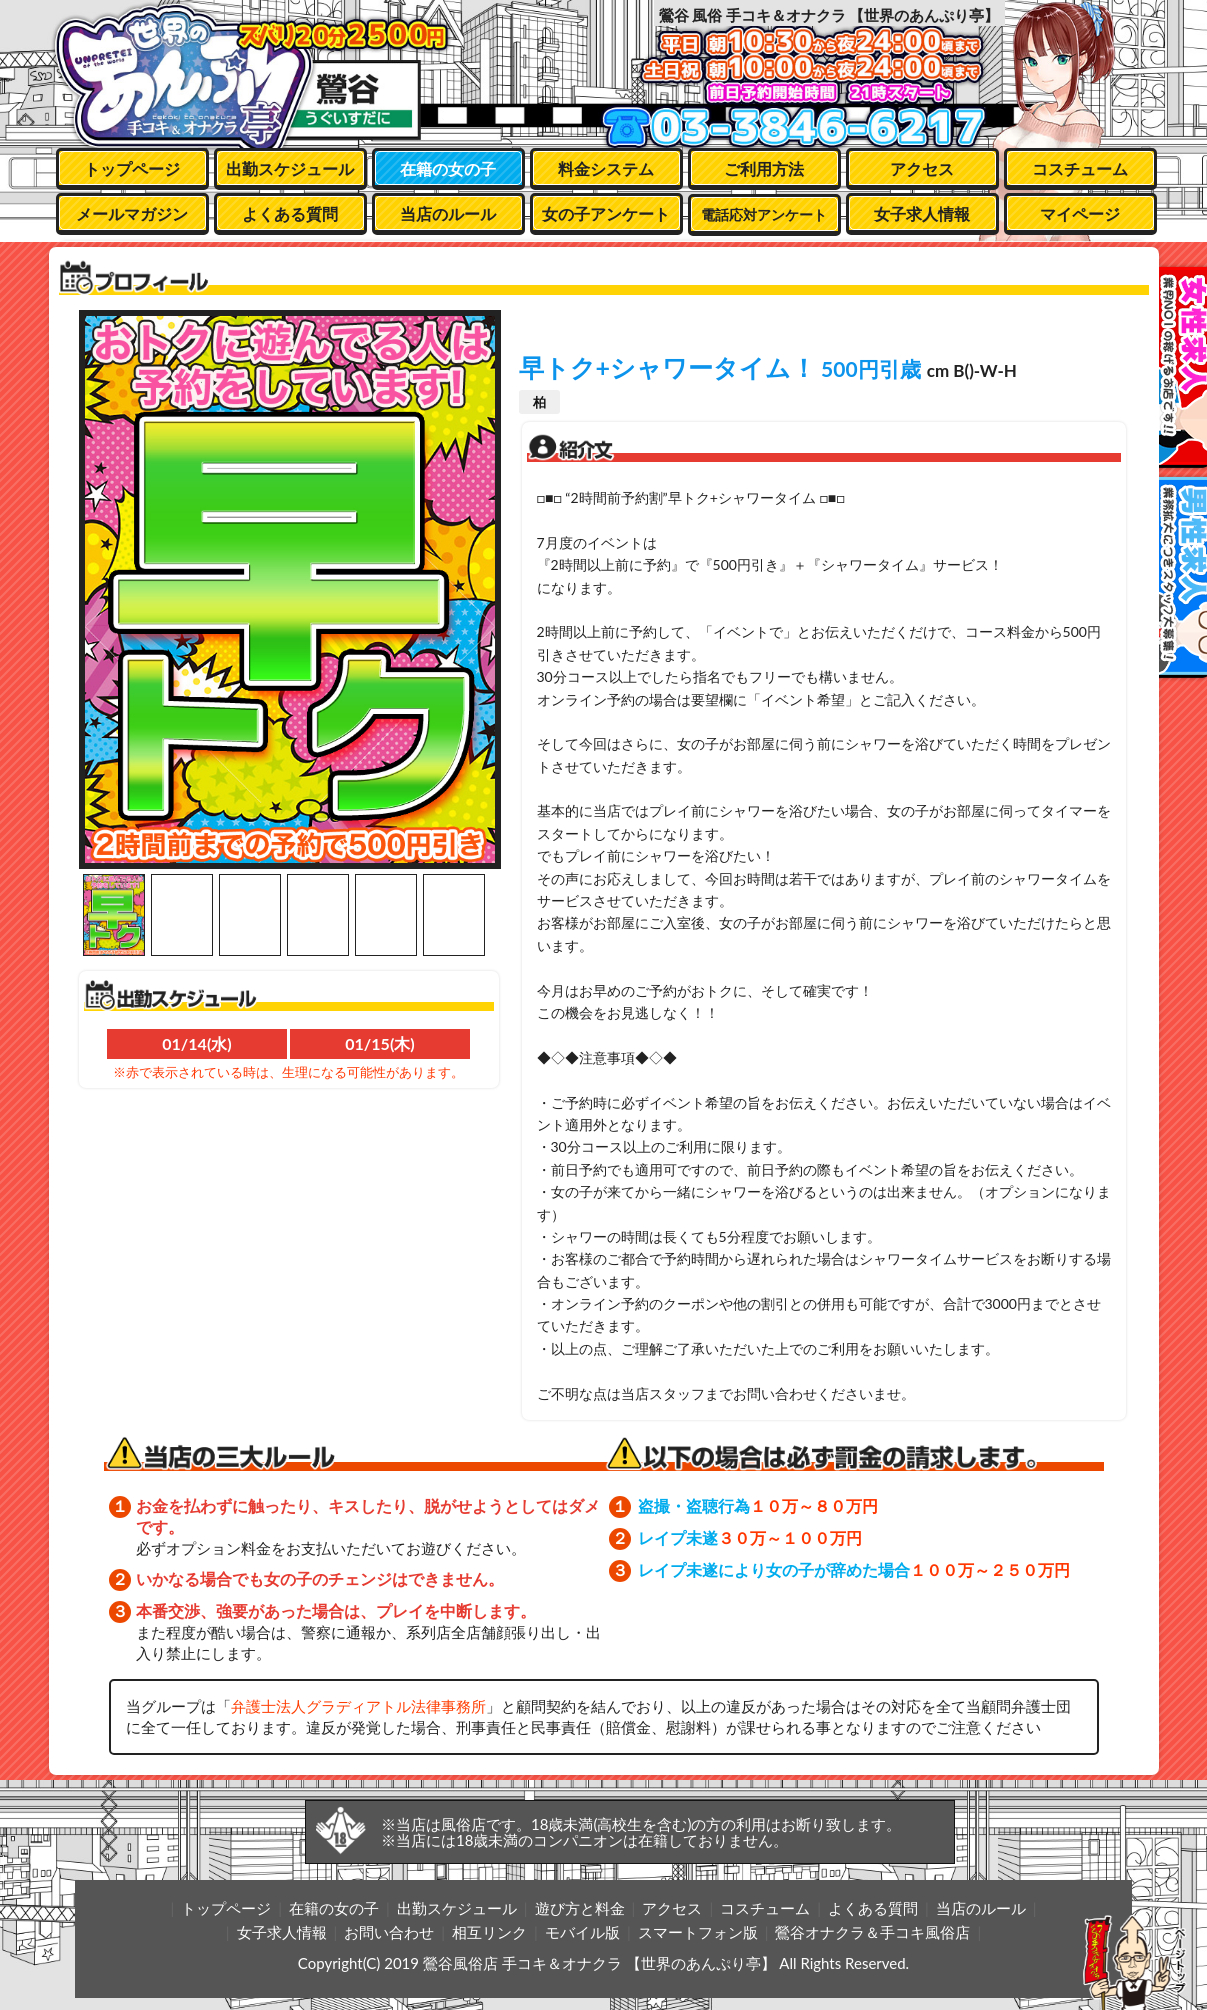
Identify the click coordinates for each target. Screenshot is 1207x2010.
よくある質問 (290, 213)
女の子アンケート (606, 213)
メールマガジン (132, 213)
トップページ (132, 168)
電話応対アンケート (764, 214)
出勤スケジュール (290, 168)
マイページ (1080, 213)
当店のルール (448, 213)
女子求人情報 (922, 213)
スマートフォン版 (698, 1932)
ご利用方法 (764, 168)
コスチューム (1080, 168)
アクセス (922, 168)
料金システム (606, 168)
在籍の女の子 (448, 168)
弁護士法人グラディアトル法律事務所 (358, 1706)
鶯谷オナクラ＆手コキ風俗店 (872, 1932)
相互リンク (489, 1932)
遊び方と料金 (580, 1908)
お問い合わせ (389, 1932)
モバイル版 (582, 1932)
